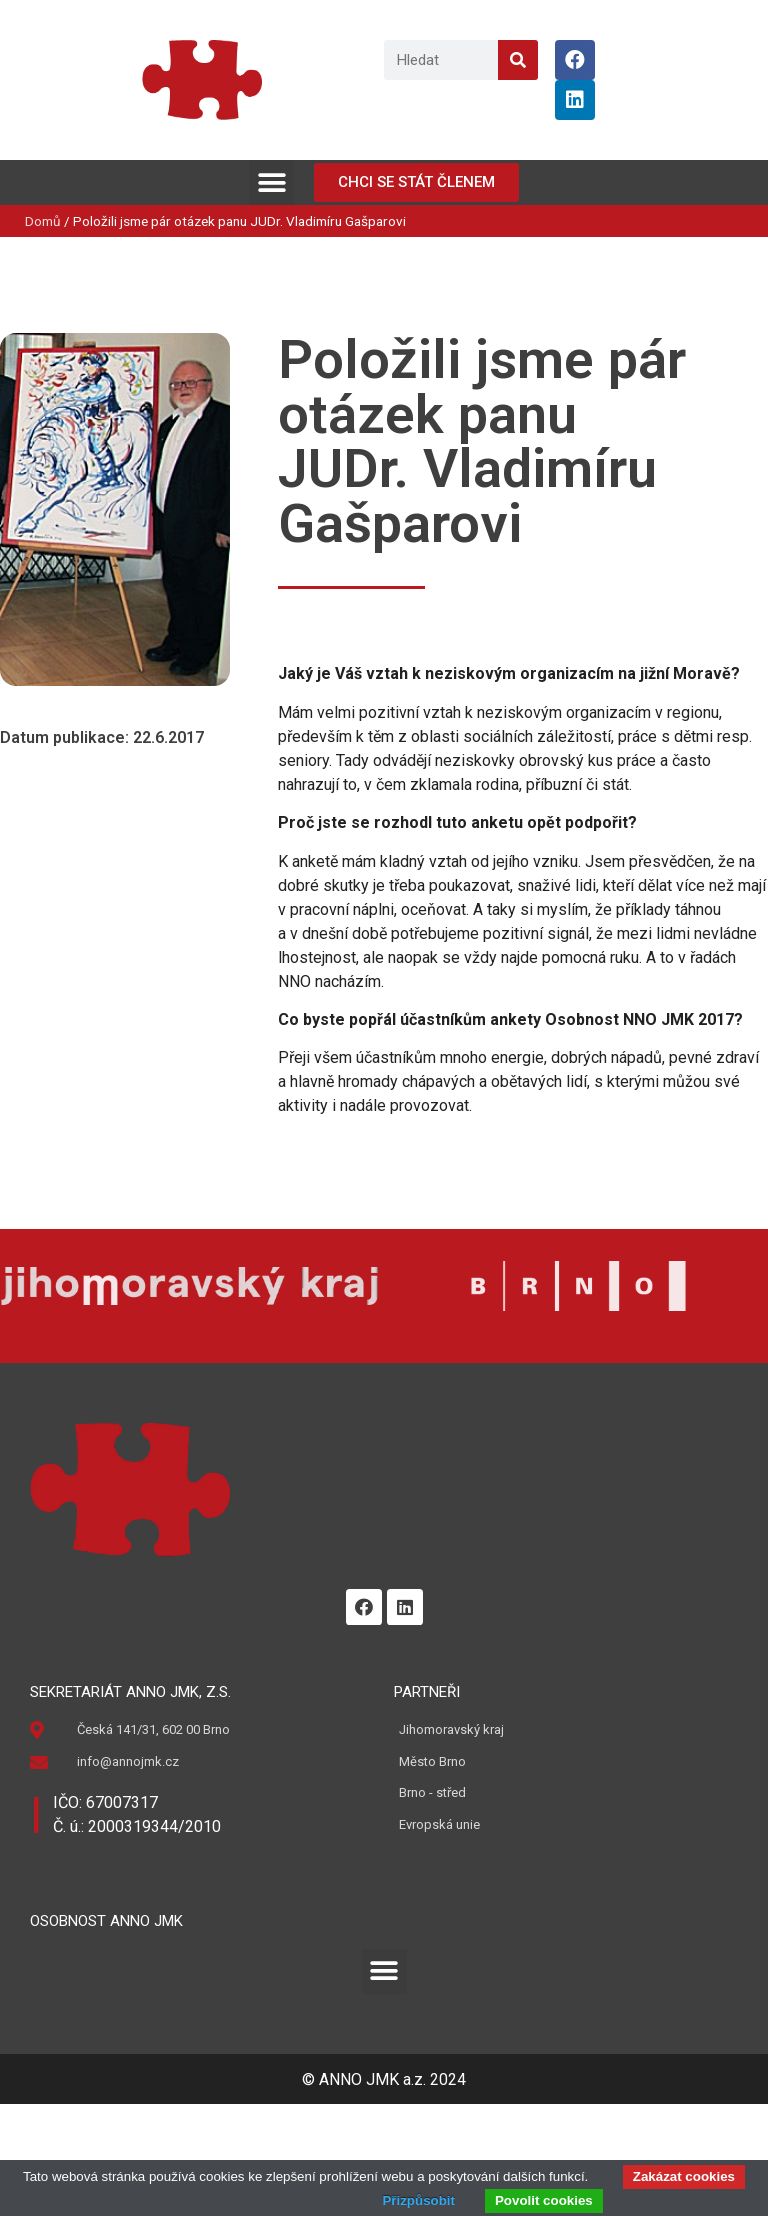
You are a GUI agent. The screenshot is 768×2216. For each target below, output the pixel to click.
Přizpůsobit (418, 2200)
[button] (271, 182)
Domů (43, 221)
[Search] (518, 60)
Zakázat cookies (684, 2176)
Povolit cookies (544, 2200)
